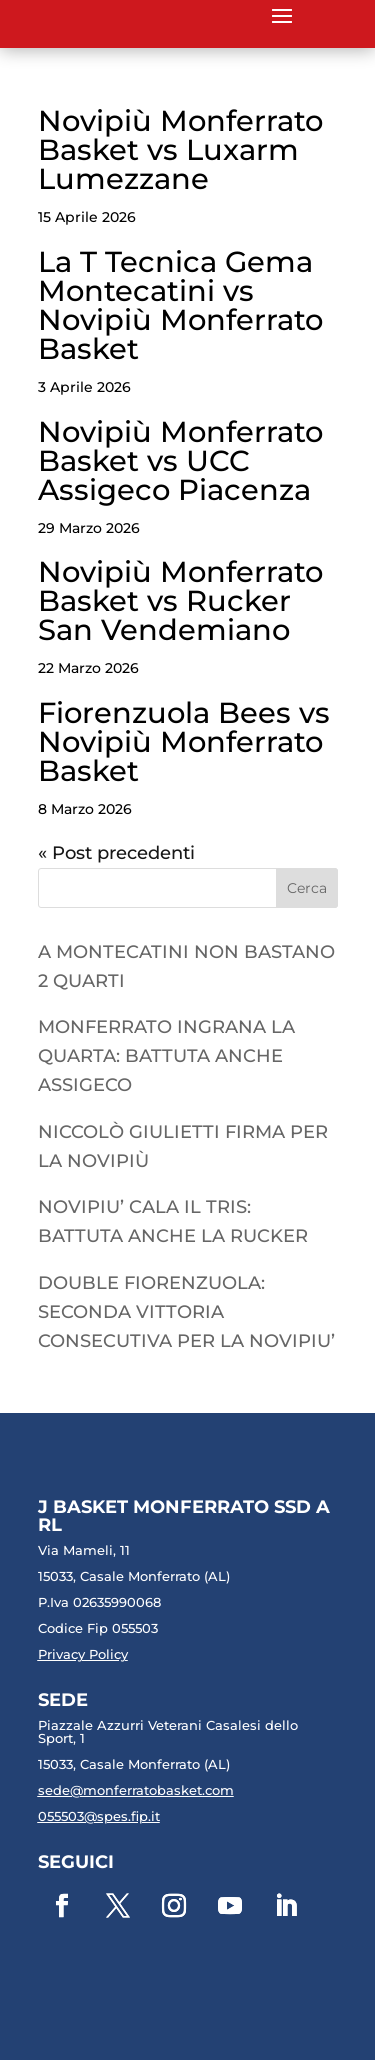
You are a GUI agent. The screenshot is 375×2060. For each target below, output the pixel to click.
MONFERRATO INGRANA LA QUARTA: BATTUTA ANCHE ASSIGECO (166, 1056)
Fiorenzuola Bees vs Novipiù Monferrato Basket (184, 741)
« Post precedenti (116, 853)
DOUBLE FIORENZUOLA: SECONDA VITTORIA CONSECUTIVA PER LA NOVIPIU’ (186, 1312)
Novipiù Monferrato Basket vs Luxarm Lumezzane (180, 149)
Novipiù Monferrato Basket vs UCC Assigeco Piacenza (180, 460)
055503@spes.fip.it (99, 1816)
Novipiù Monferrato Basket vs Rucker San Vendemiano (180, 600)
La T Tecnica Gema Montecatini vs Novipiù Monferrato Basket (180, 305)
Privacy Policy (83, 1654)
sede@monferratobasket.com (136, 1790)
